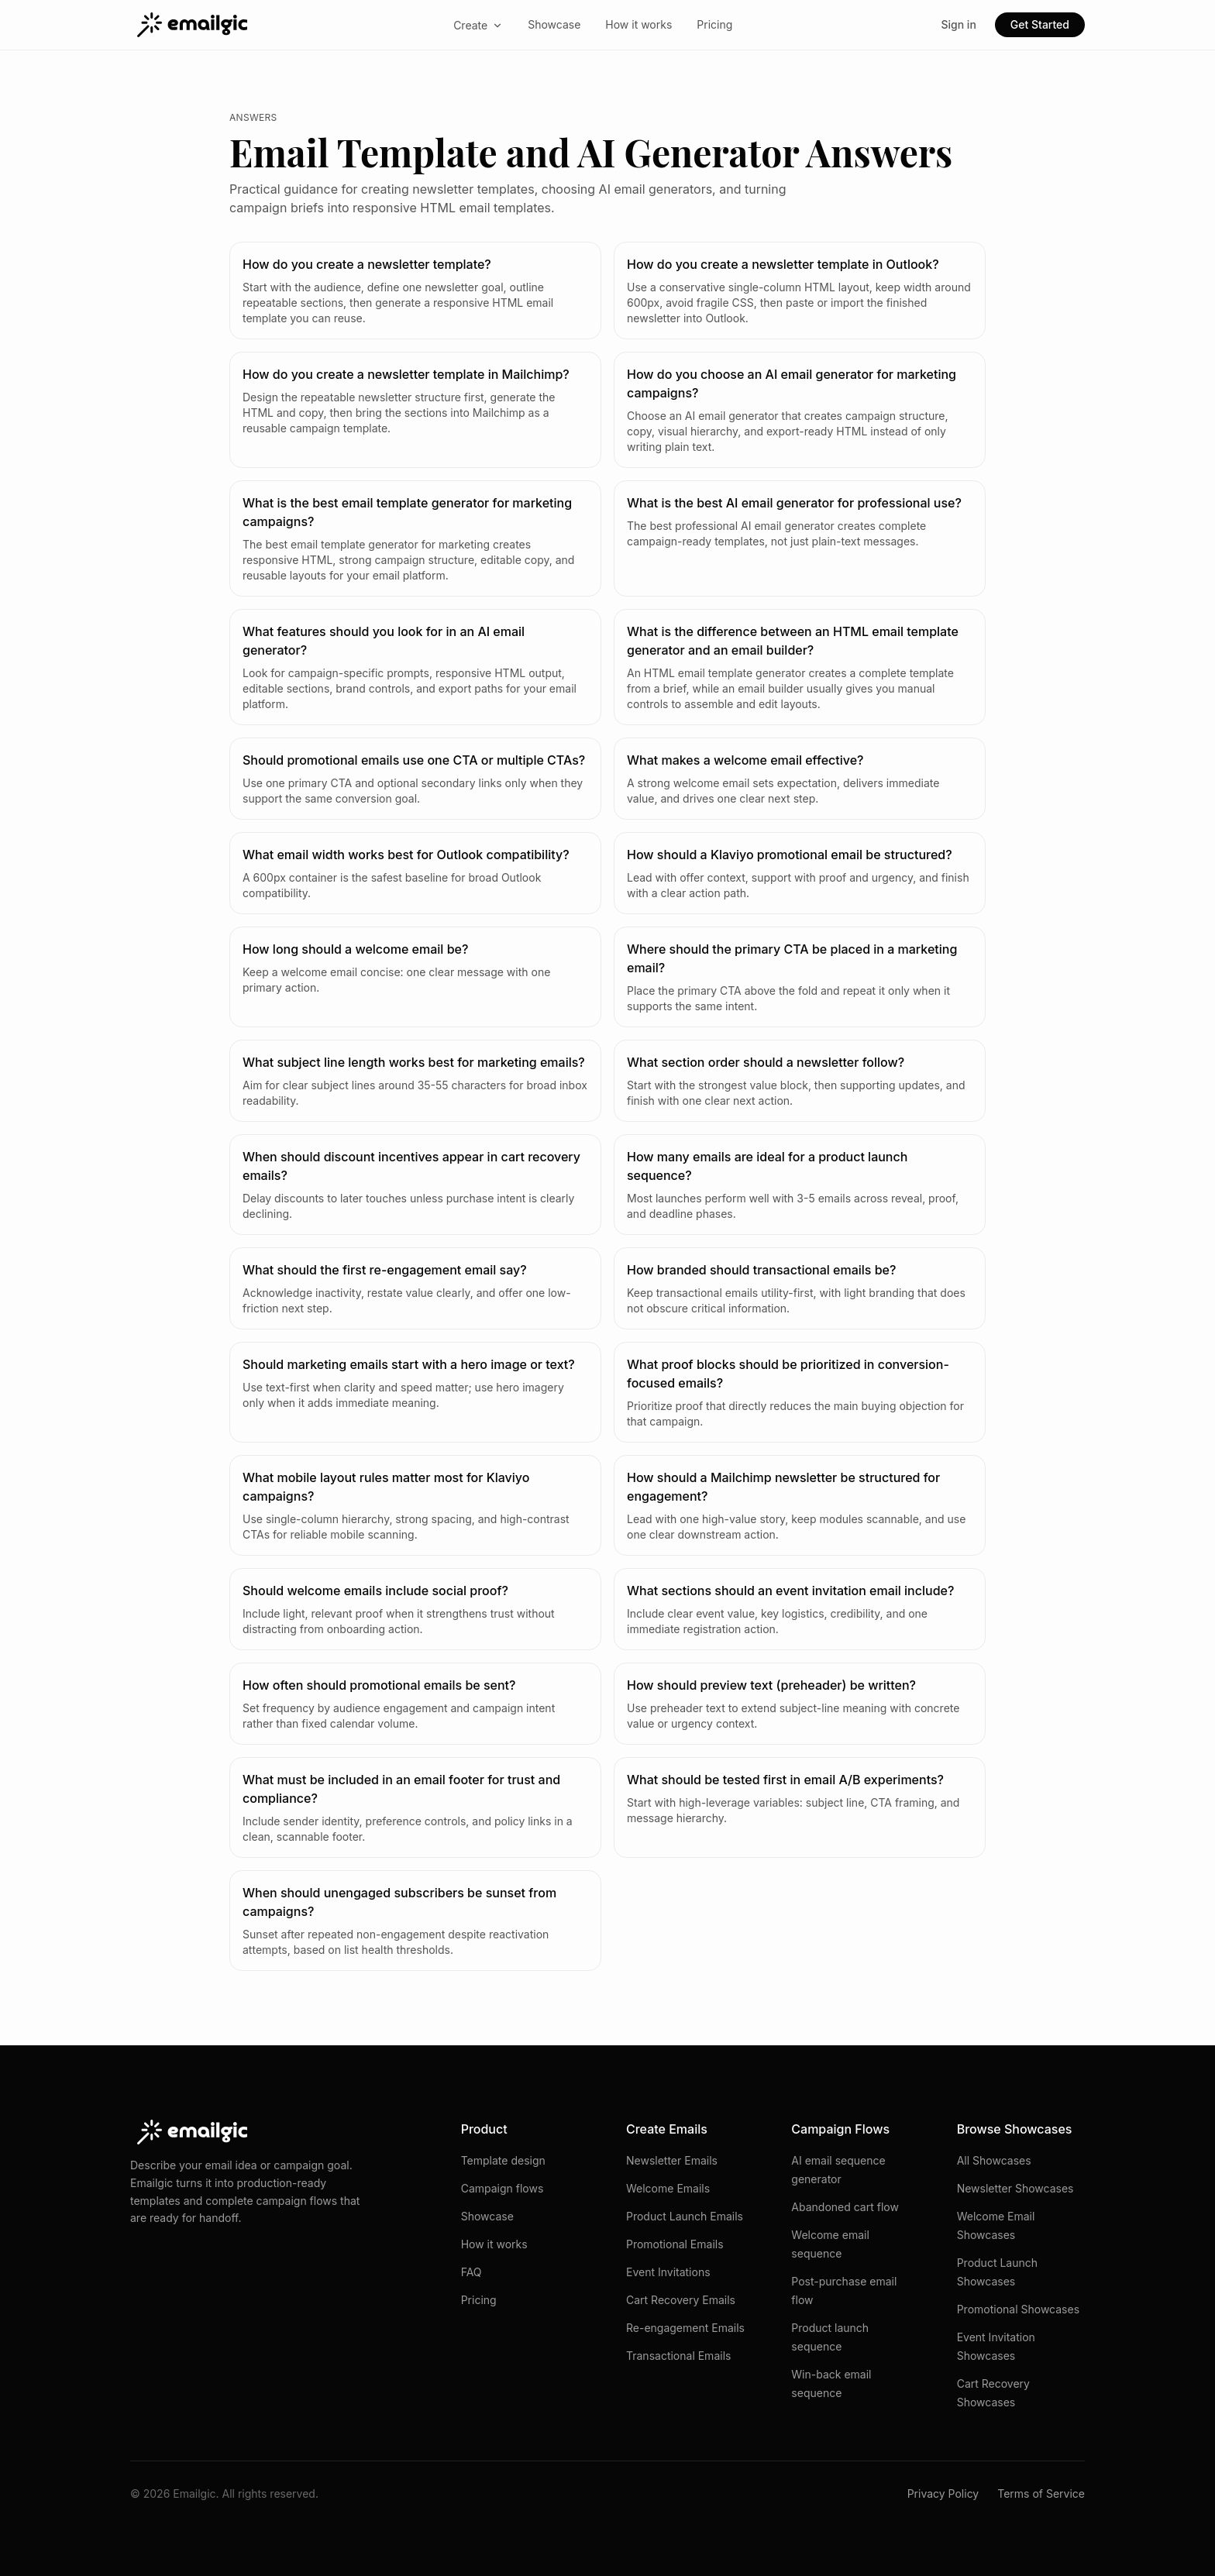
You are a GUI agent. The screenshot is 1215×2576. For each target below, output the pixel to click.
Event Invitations (668, 2272)
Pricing (714, 24)
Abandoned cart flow (845, 2206)
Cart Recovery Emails (680, 2299)
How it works (638, 24)
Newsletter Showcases (1015, 2188)
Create (478, 25)
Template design (503, 2160)
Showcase (554, 24)
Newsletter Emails (672, 2160)
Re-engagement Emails (685, 2327)
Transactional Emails (678, 2355)
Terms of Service (1041, 2493)
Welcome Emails (668, 2188)
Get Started (1039, 24)
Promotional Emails (675, 2244)
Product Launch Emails (684, 2216)
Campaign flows (502, 2188)
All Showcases (994, 2160)
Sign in (958, 24)
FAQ (471, 2272)
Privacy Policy (943, 2493)
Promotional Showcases (1018, 2309)
